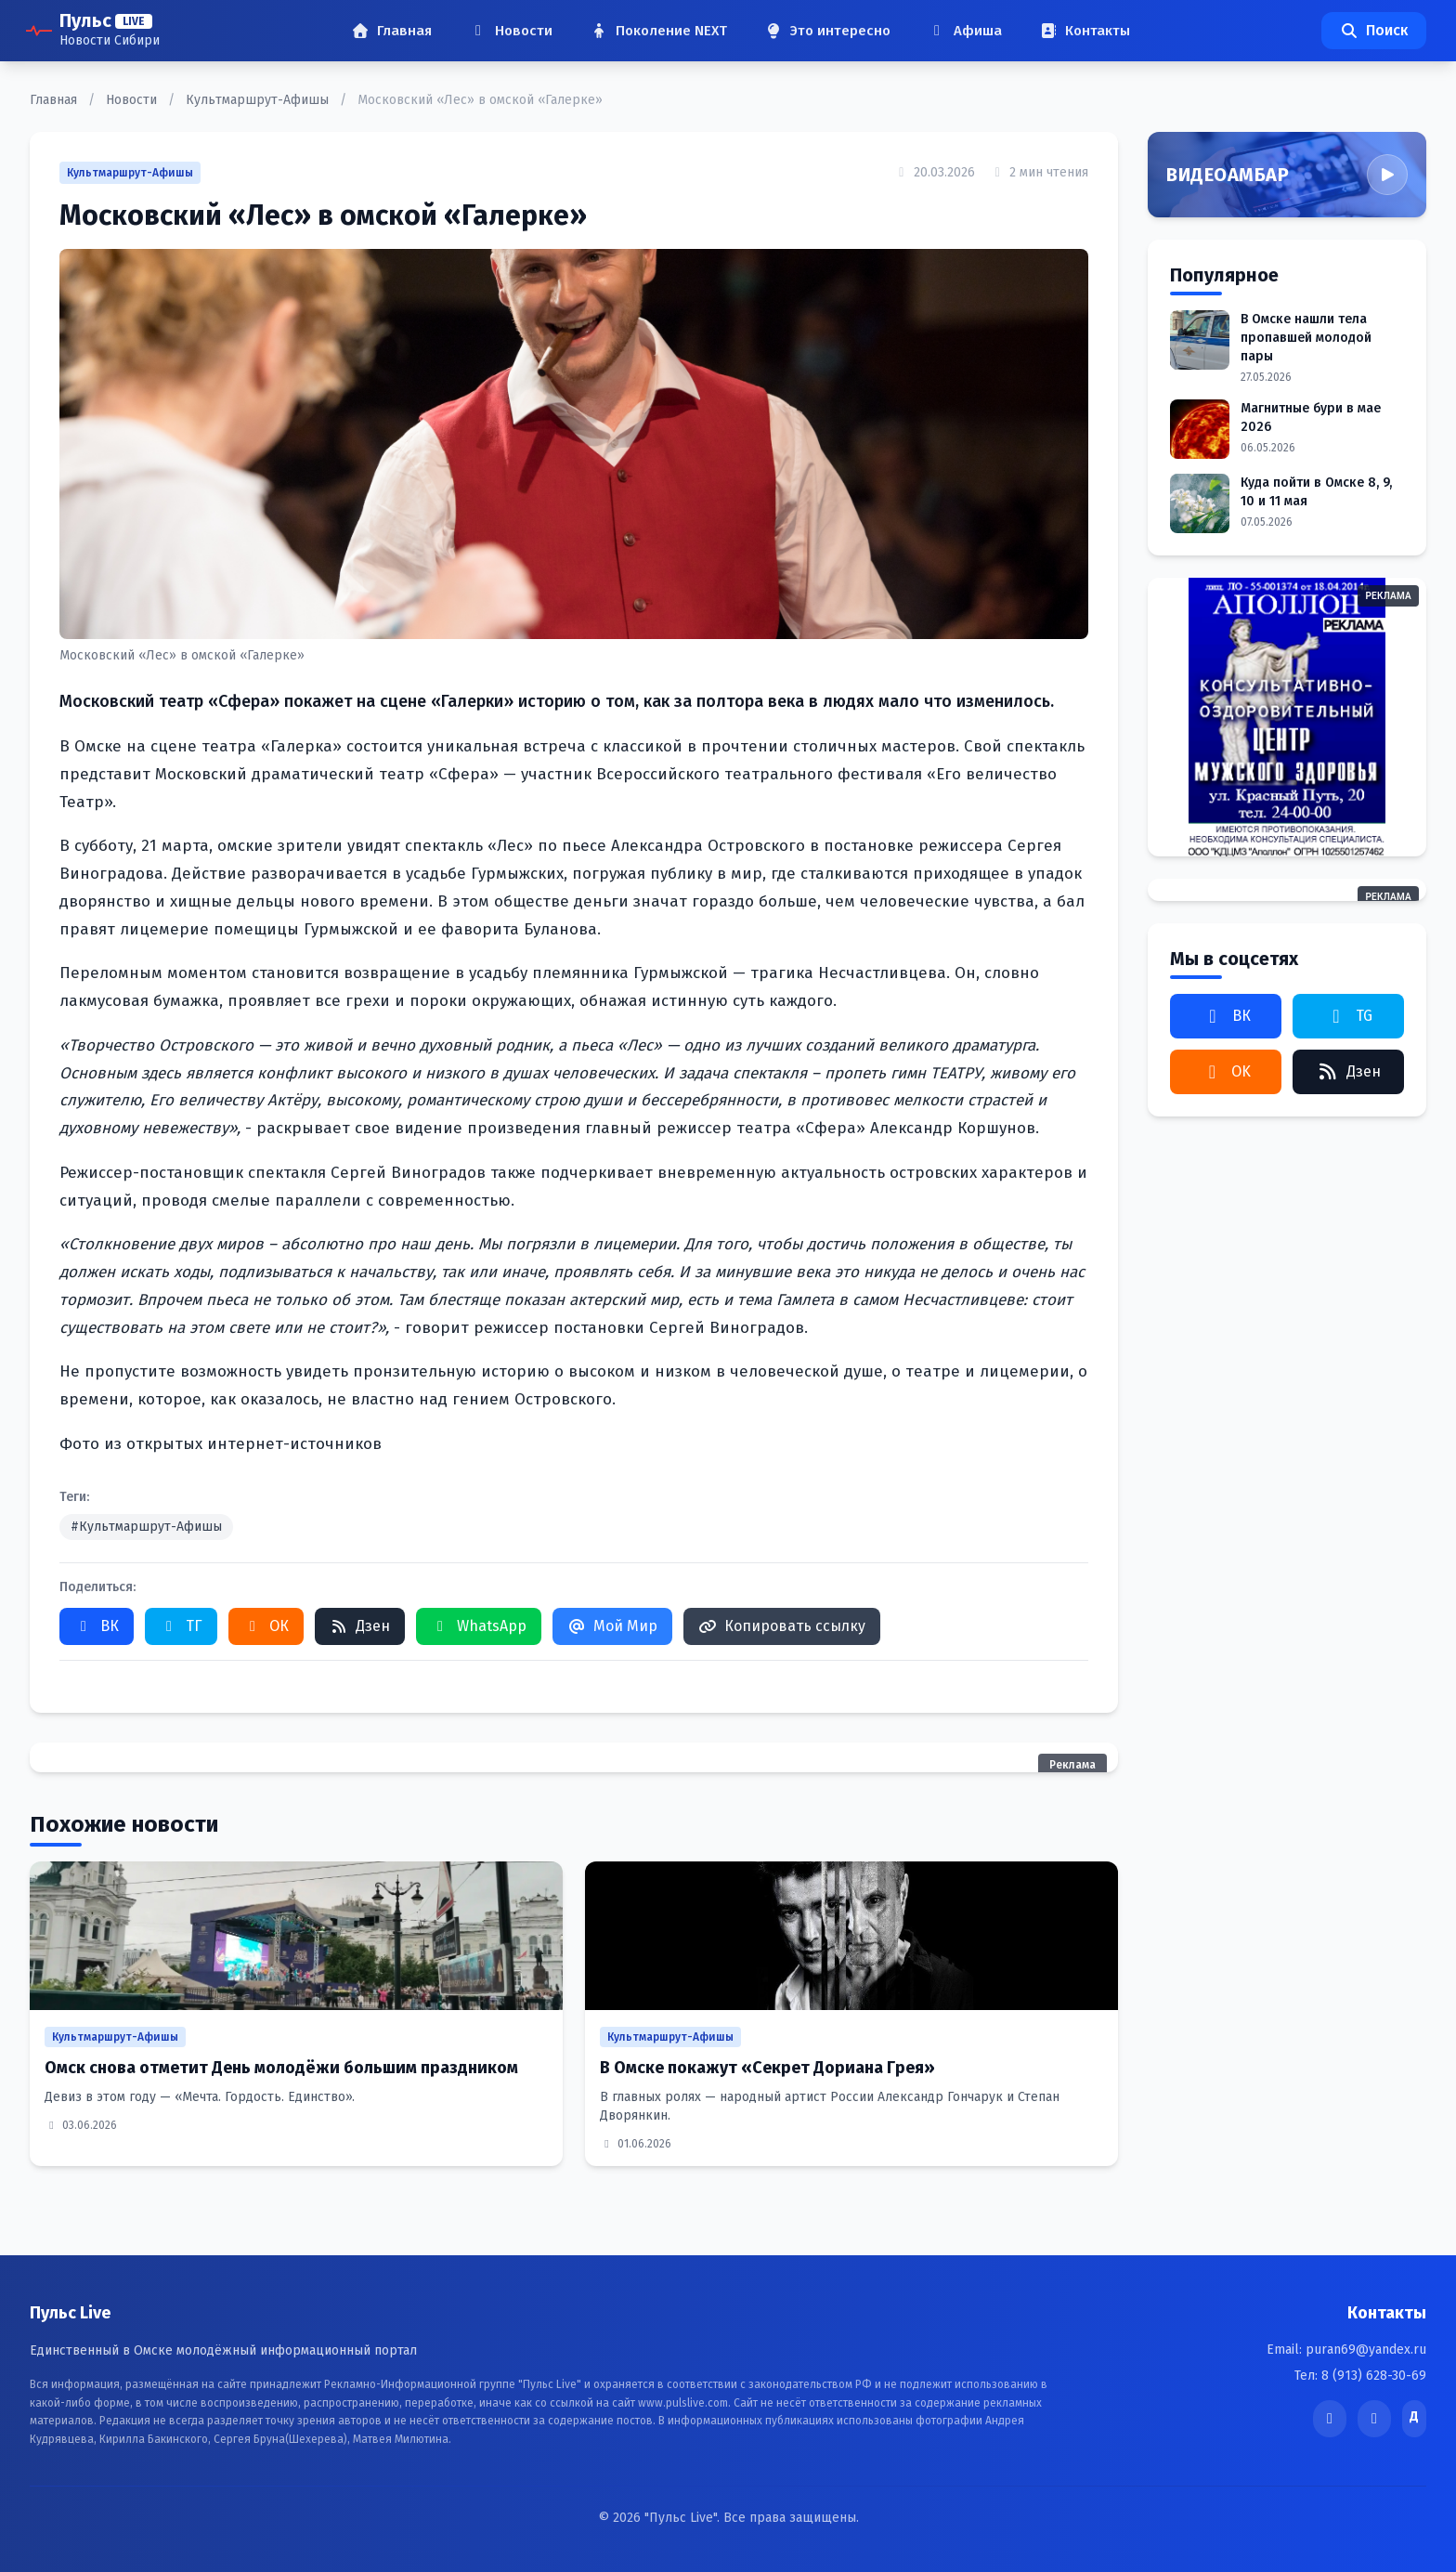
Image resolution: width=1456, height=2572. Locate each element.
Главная (55, 100)
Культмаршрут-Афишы (259, 100)
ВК (96, 1626)
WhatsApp (478, 1626)
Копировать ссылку (781, 1626)
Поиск (1374, 30)
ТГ (181, 1626)
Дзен (360, 1626)
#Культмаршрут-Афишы (146, 1526)
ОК (266, 1626)
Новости (133, 100)
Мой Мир (612, 1626)
